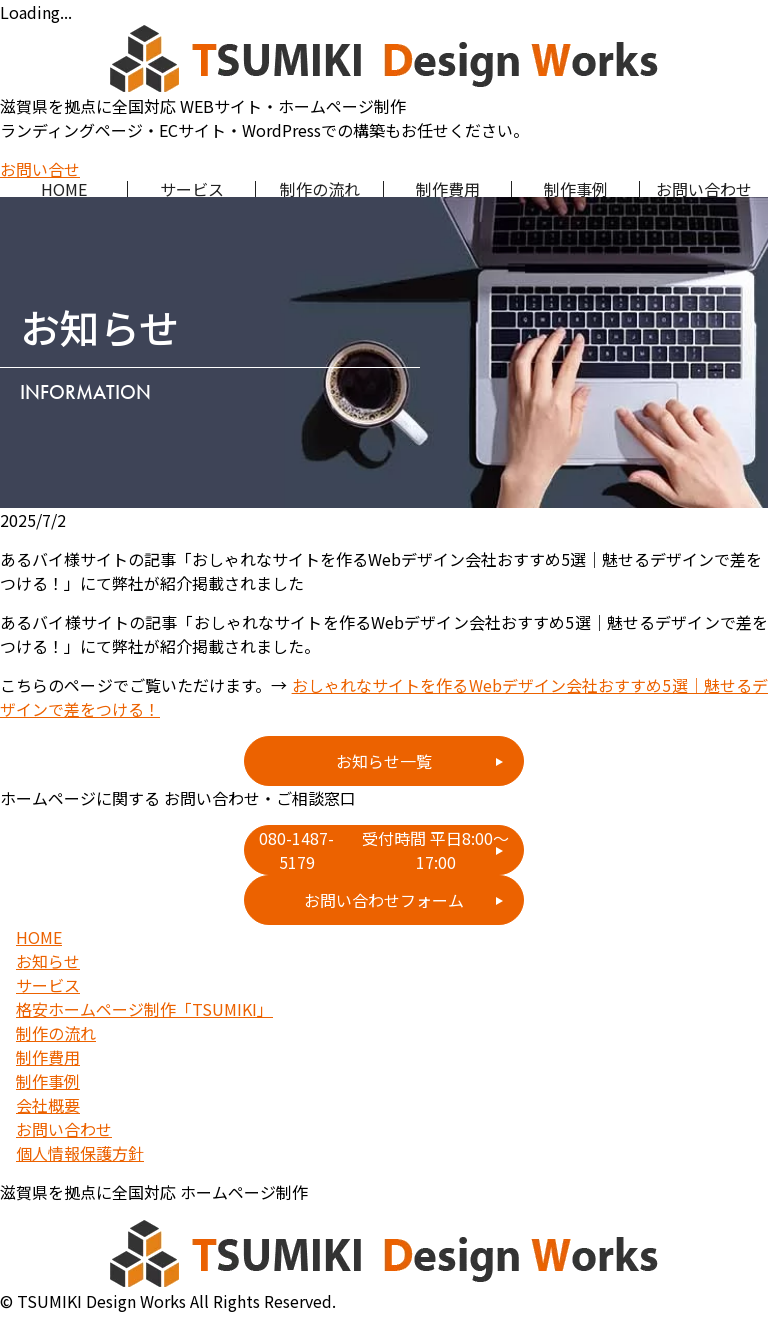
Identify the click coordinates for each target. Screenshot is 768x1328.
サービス (192, 189)
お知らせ (48, 961)
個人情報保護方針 (80, 1153)
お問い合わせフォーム (384, 900)
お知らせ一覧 (384, 761)
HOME (64, 189)
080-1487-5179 (391, 850)
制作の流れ (320, 189)
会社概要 (48, 1105)
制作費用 (448, 189)
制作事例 (576, 189)
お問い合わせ (704, 189)
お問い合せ (40, 169)
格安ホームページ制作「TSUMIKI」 (144, 1009)
